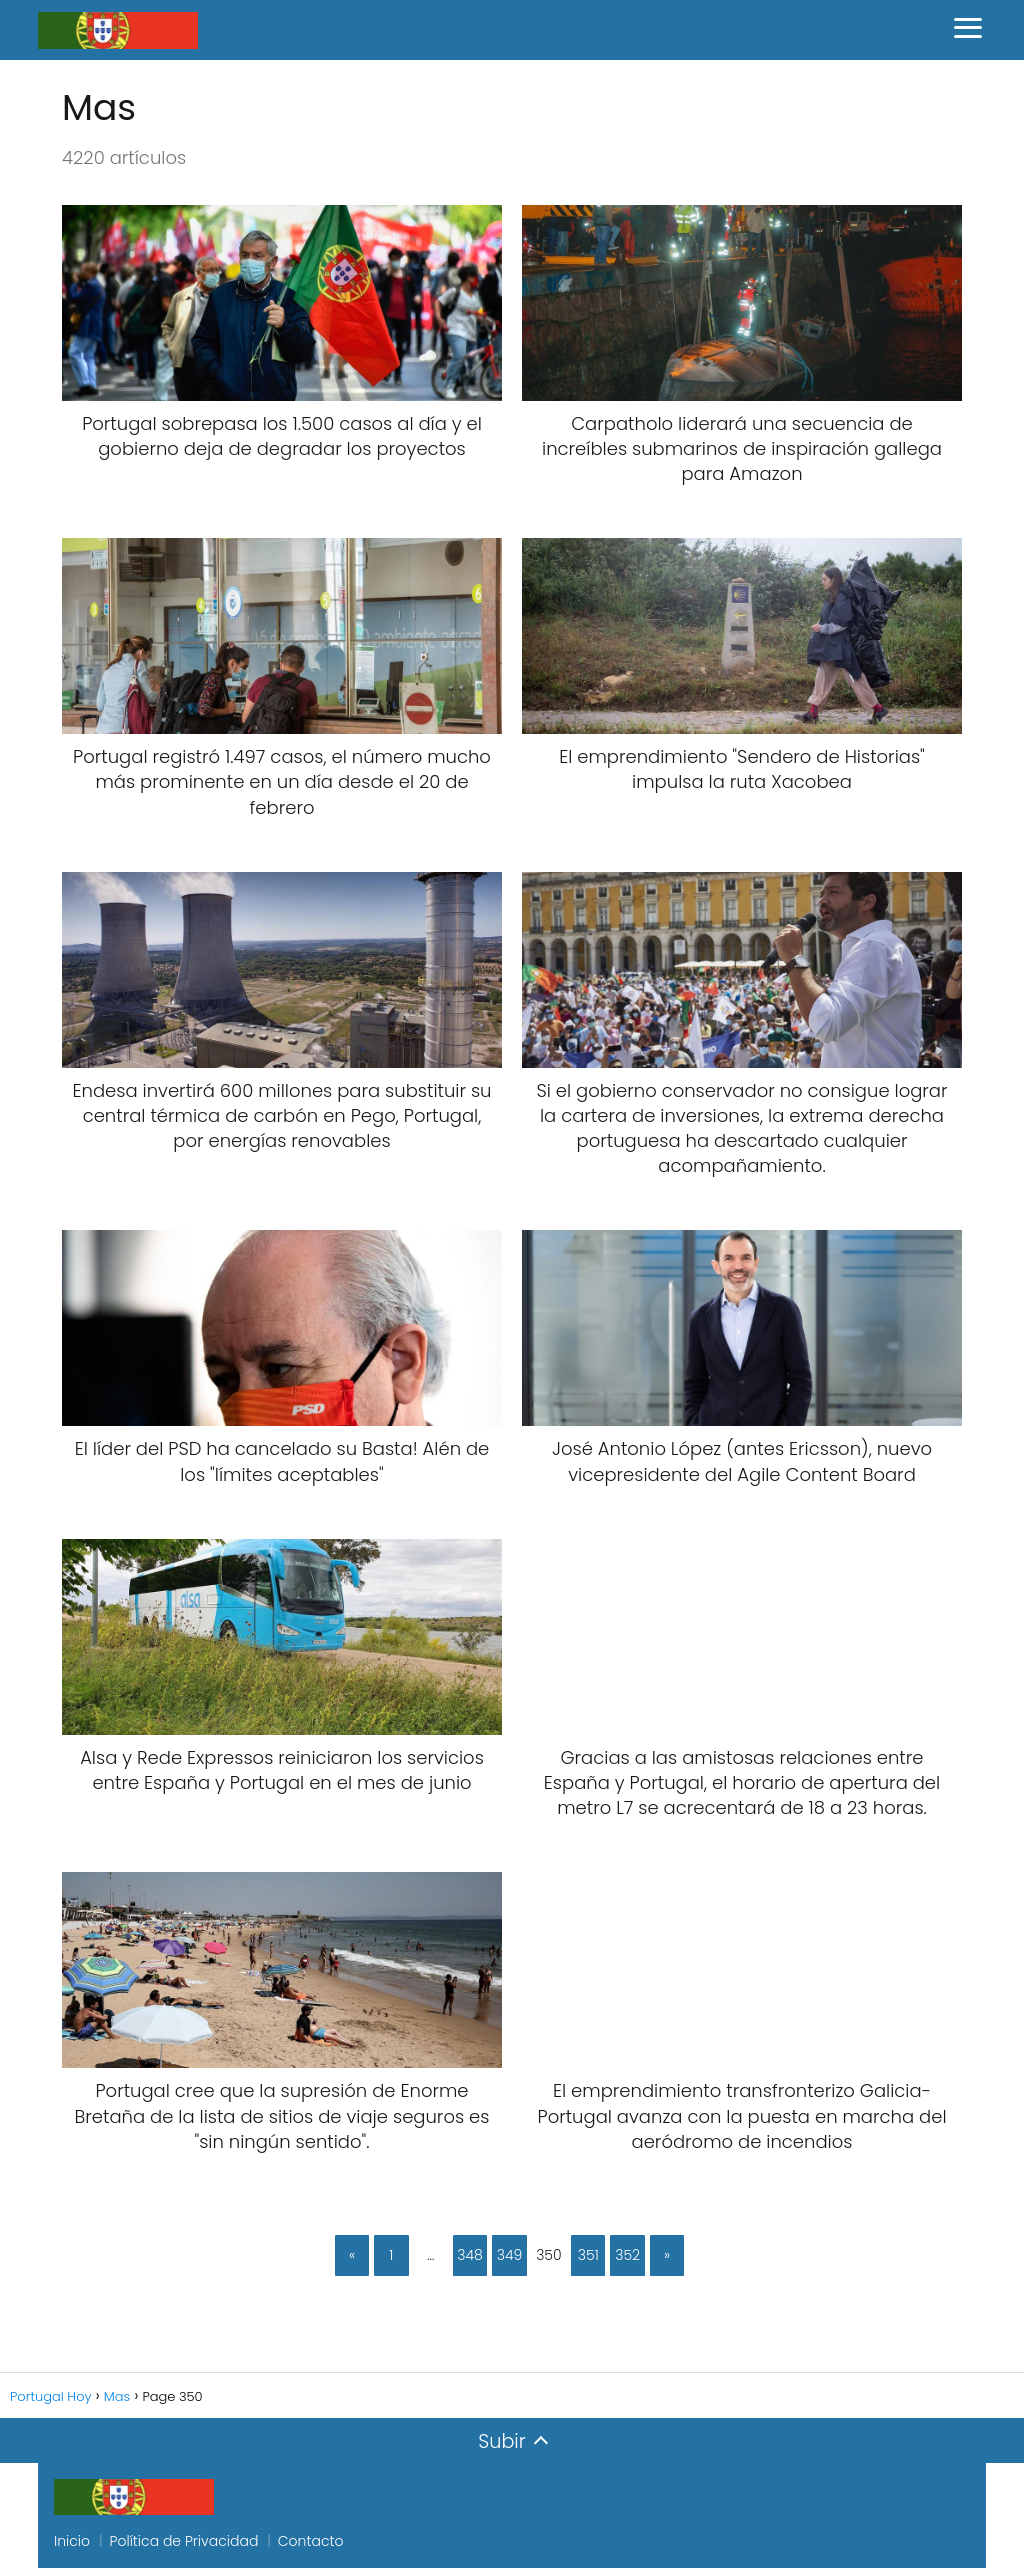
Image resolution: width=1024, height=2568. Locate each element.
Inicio (72, 2541)
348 (470, 2255)
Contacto (311, 2541)
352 (627, 2255)
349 (510, 2255)
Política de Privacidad (184, 2541)
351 (588, 2255)
